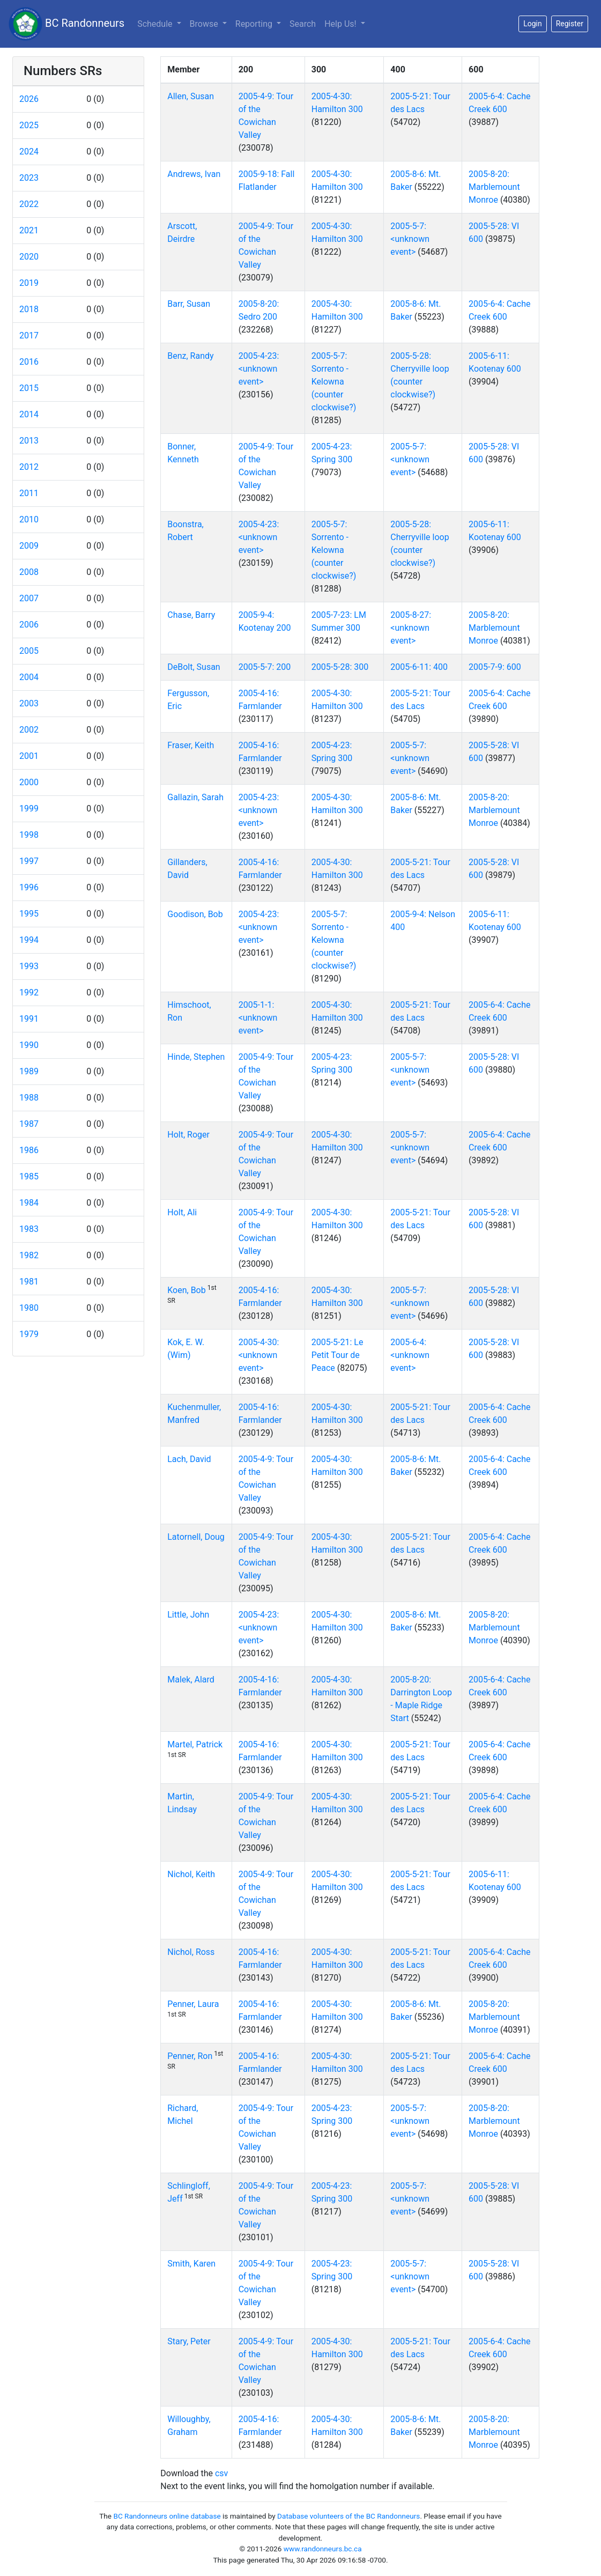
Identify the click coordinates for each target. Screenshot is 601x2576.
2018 (29, 309)
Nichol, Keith (191, 1874)
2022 (29, 204)
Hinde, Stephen (196, 1057)
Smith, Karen (191, 2263)
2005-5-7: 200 (265, 667)
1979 (29, 1334)
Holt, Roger (188, 1135)
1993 (29, 966)
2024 (29, 151)
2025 (29, 125)
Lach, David (189, 1459)
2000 (29, 782)
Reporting (260, 23)
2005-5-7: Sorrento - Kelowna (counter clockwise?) (334, 381)
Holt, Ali (182, 1212)
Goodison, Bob (194, 914)
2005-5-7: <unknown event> (409, 239)
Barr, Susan (188, 304)
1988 (29, 1098)
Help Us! (341, 24)
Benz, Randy (190, 356)
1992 (29, 992)
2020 (29, 257)
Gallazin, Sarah (195, 797)
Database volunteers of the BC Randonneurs (348, 2516)
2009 (29, 546)
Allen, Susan (190, 96)
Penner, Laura (193, 2004)
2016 (29, 362)
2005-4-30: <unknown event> (259, 1355)
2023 (29, 178)
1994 (29, 940)
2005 (29, 651)
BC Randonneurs (66, 24)
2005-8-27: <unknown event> (410, 628)
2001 (29, 756)
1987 (29, 1124)
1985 (29, 1176)
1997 (29, 861)
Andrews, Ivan (193, 174)
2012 (29, 467)
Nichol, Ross (190, 1952)
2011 (29, 493)
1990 (29, 1045)
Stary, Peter (188, 2341)
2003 (29, 703)
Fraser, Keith (190, 745)
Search (303, 24)
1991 (29, 1019)
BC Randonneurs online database (166, 2516)
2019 (29, 283)
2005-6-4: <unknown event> (409, 1355)
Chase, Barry (191, 615)
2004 (29, 677)
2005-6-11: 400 (419, 667)
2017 (29, 335)
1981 (29, 1281)
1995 (29, 914)
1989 (29, 1071)
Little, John (188, 1615)
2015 (29, 388)
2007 (29, 598)
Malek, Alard (190, 1679)
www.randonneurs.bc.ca (323, 2548)
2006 (29, 624)
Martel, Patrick (194, 1744)
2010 (29, 519)
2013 (29, 441)
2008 (29, 572)
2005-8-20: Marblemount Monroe (494, 187)
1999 (29, 808)
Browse (205, 24)
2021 (29, 230)
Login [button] (532, 23)
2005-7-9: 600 (495, 667)
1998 (29, 835)
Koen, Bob (186, 1290)
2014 (29, 414)
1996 (29, 887)
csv (221, 2473)
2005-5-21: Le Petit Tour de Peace (337, 1355)
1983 (29, 1229)
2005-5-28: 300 (340, 667)
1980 (29, 1308)
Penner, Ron (189, 2056)
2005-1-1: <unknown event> (258, 1018)
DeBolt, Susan (193, 667)
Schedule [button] (155, 24)
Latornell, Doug (196, 1537)
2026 (29, 99)
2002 (29, 730)
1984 (29, 1203)
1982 (29, 1255)
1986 (29, 1150)
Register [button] (569, 23)
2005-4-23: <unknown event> (259, 369)
